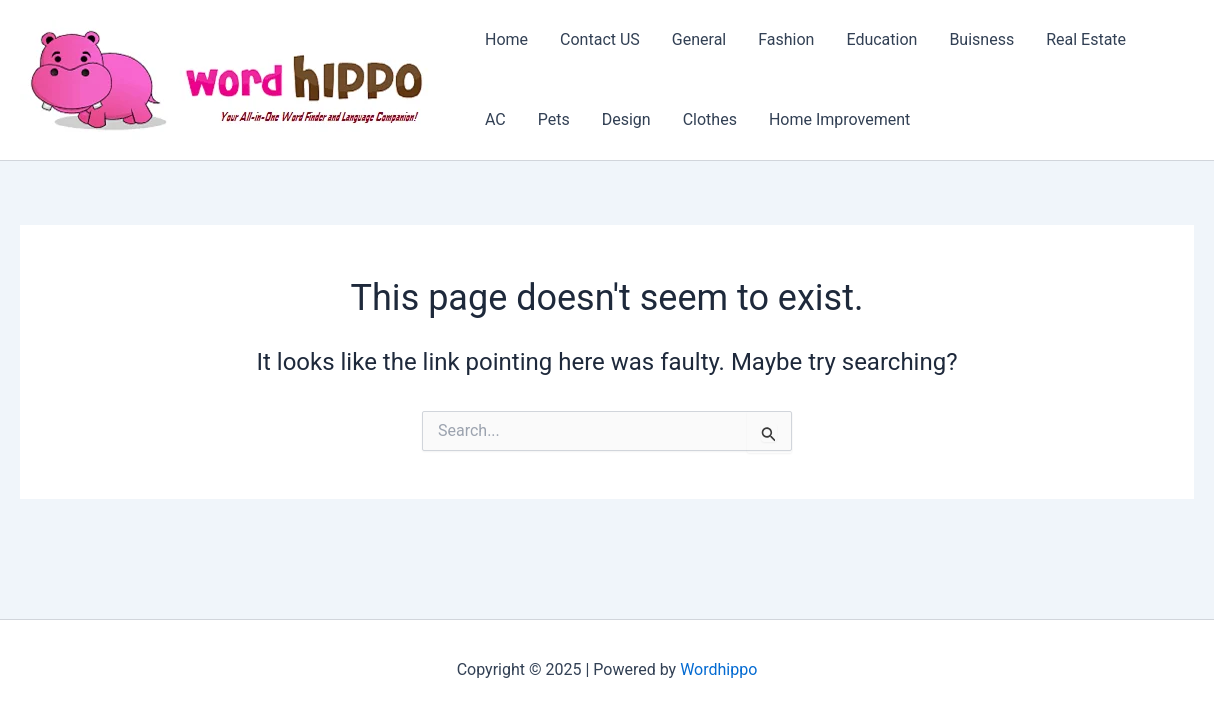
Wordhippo (718, 669)
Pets (554, 119)
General (699, 39)
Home (506, 39)
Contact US (600, 39)
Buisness (981, 39)
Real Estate (1086, 39)
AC (495, 119)
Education (881, 39)
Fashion (786, 39)
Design (626, 119)
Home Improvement (839, 119)
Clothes (710, 119)
